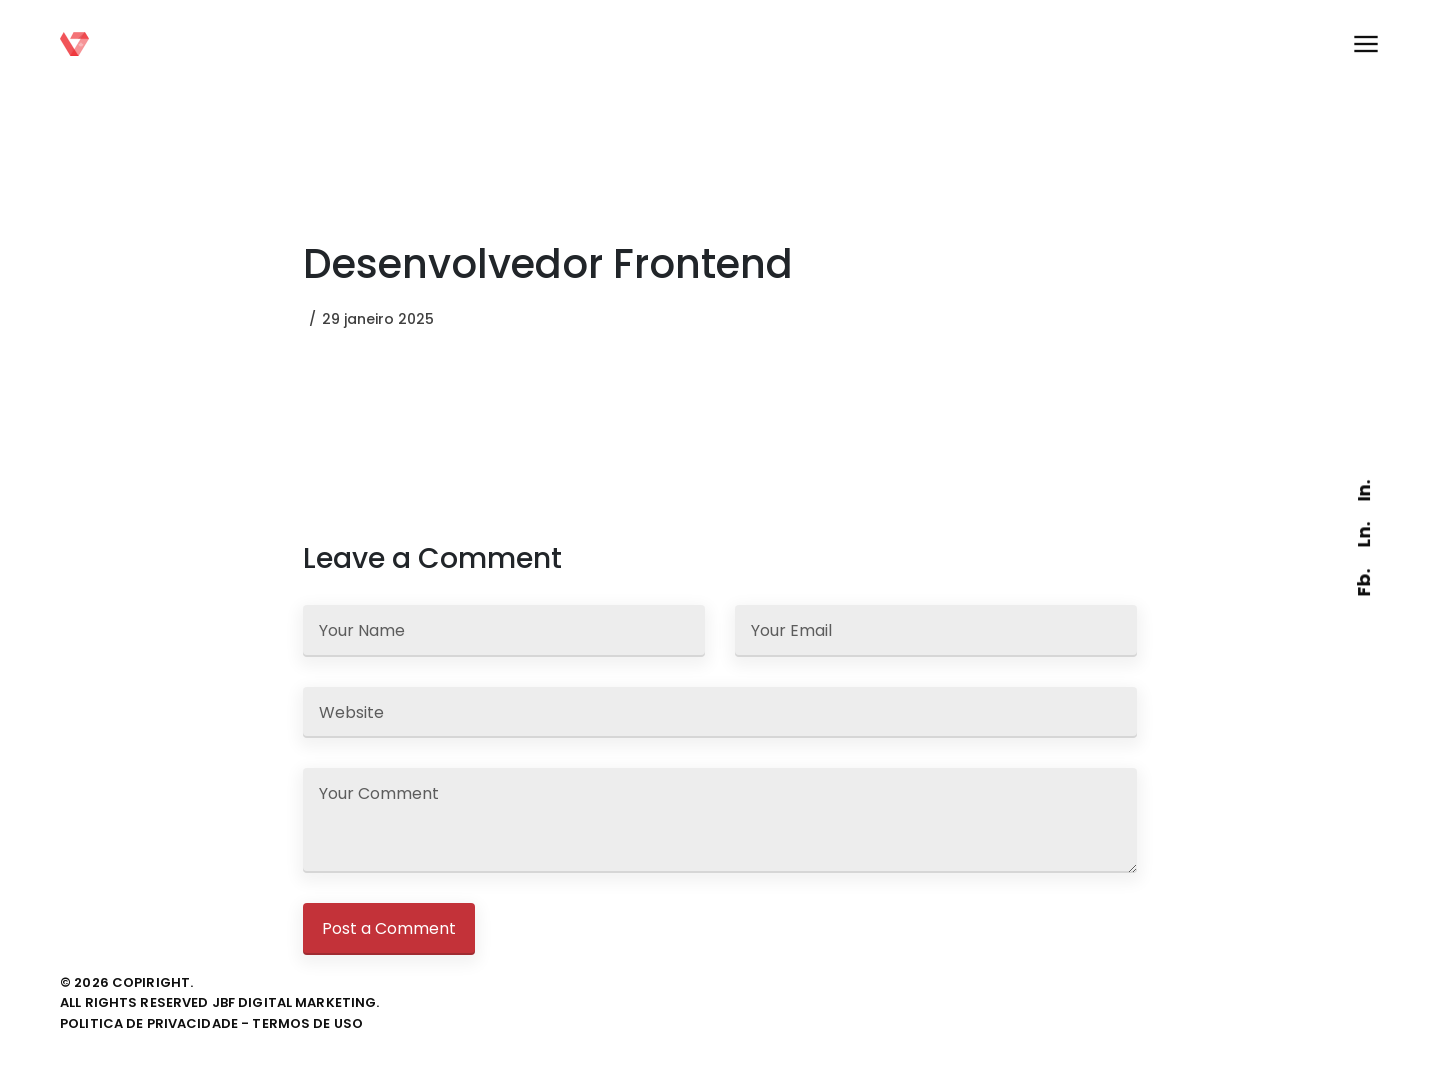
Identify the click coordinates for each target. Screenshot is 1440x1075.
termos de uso (307, 1023)
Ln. (1363, 534)
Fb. (1363, 582)
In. (1363, 490)
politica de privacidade (149, 1023)
